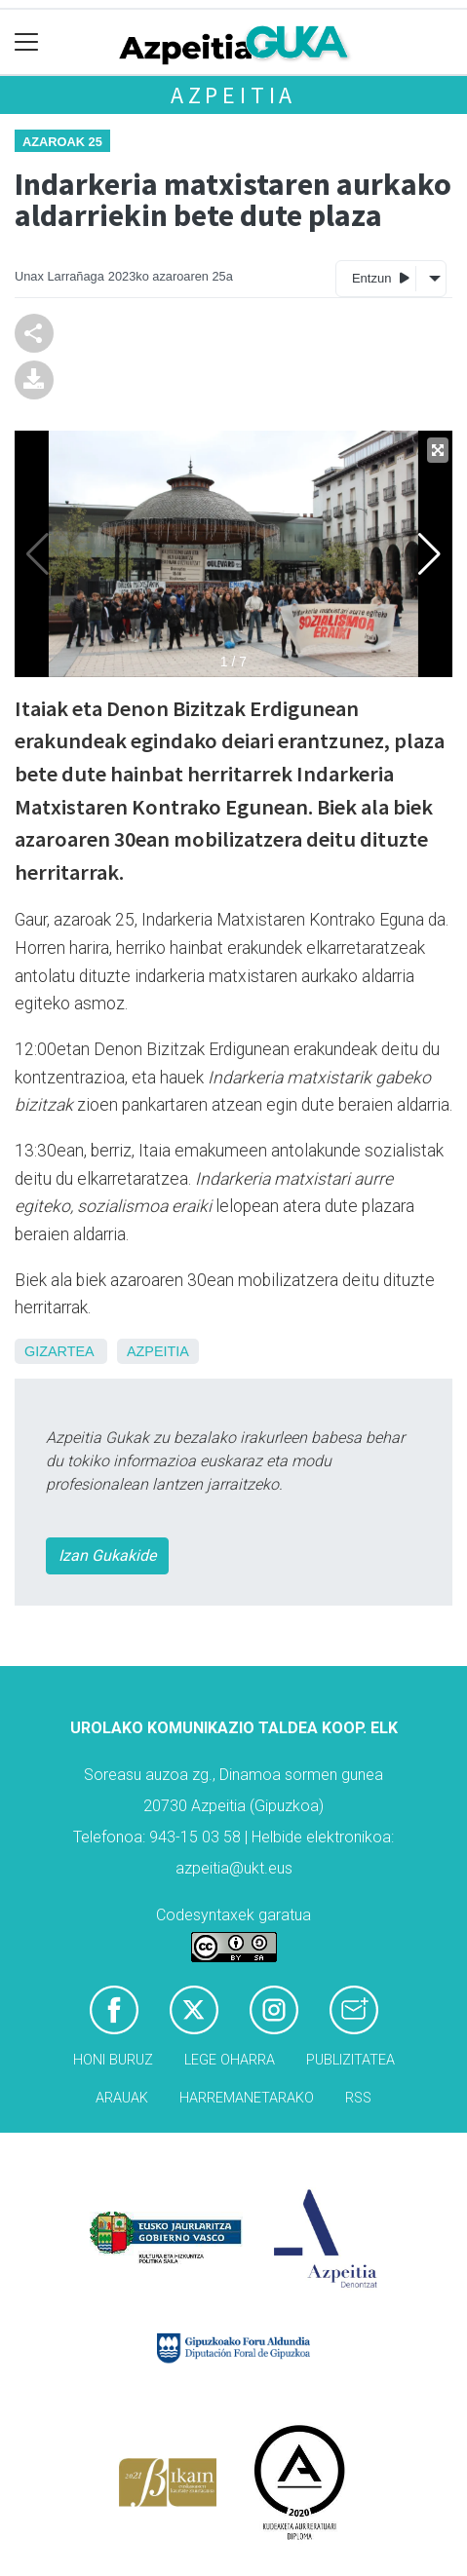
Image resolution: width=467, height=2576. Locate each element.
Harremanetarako (246, 2098)
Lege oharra (229, 2060)
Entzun (380, 277)
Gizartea (59, 1351)
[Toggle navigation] (27, 42)
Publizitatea (350, 2060)
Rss (358, 2098)
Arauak (122, 2098)
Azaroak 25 (62, 141)
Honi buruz (113, 2060)
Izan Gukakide (107, 1555)
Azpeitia (233, 95)
